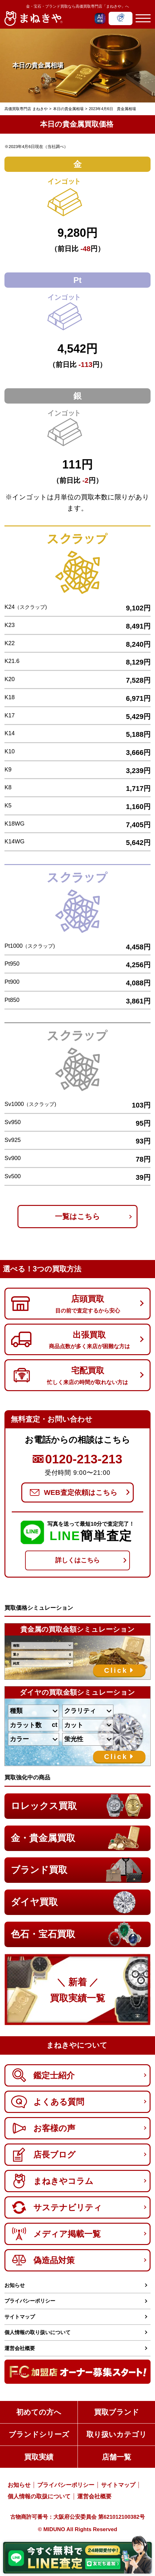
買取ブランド (116, 2412)
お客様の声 (43, 2128)
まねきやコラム (52, 2181)
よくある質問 (47, 2102)
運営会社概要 (19, 2348)
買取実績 (38, 2457)
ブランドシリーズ (39, 2434)
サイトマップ (19, 2316)
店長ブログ (43, 2155)
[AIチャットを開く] (100, 18)
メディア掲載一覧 (56, 2234)
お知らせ (14, 2285)
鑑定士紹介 (43, 2075)
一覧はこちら (77, 1216)
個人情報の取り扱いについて (37, 2332)
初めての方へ (38, 2412)
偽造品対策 (43, 2260)
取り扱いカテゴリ (116, 2434)
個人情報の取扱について (39, 2496)
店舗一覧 (116, 2457)
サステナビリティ (56, 2207)
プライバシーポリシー (29, 2301)
